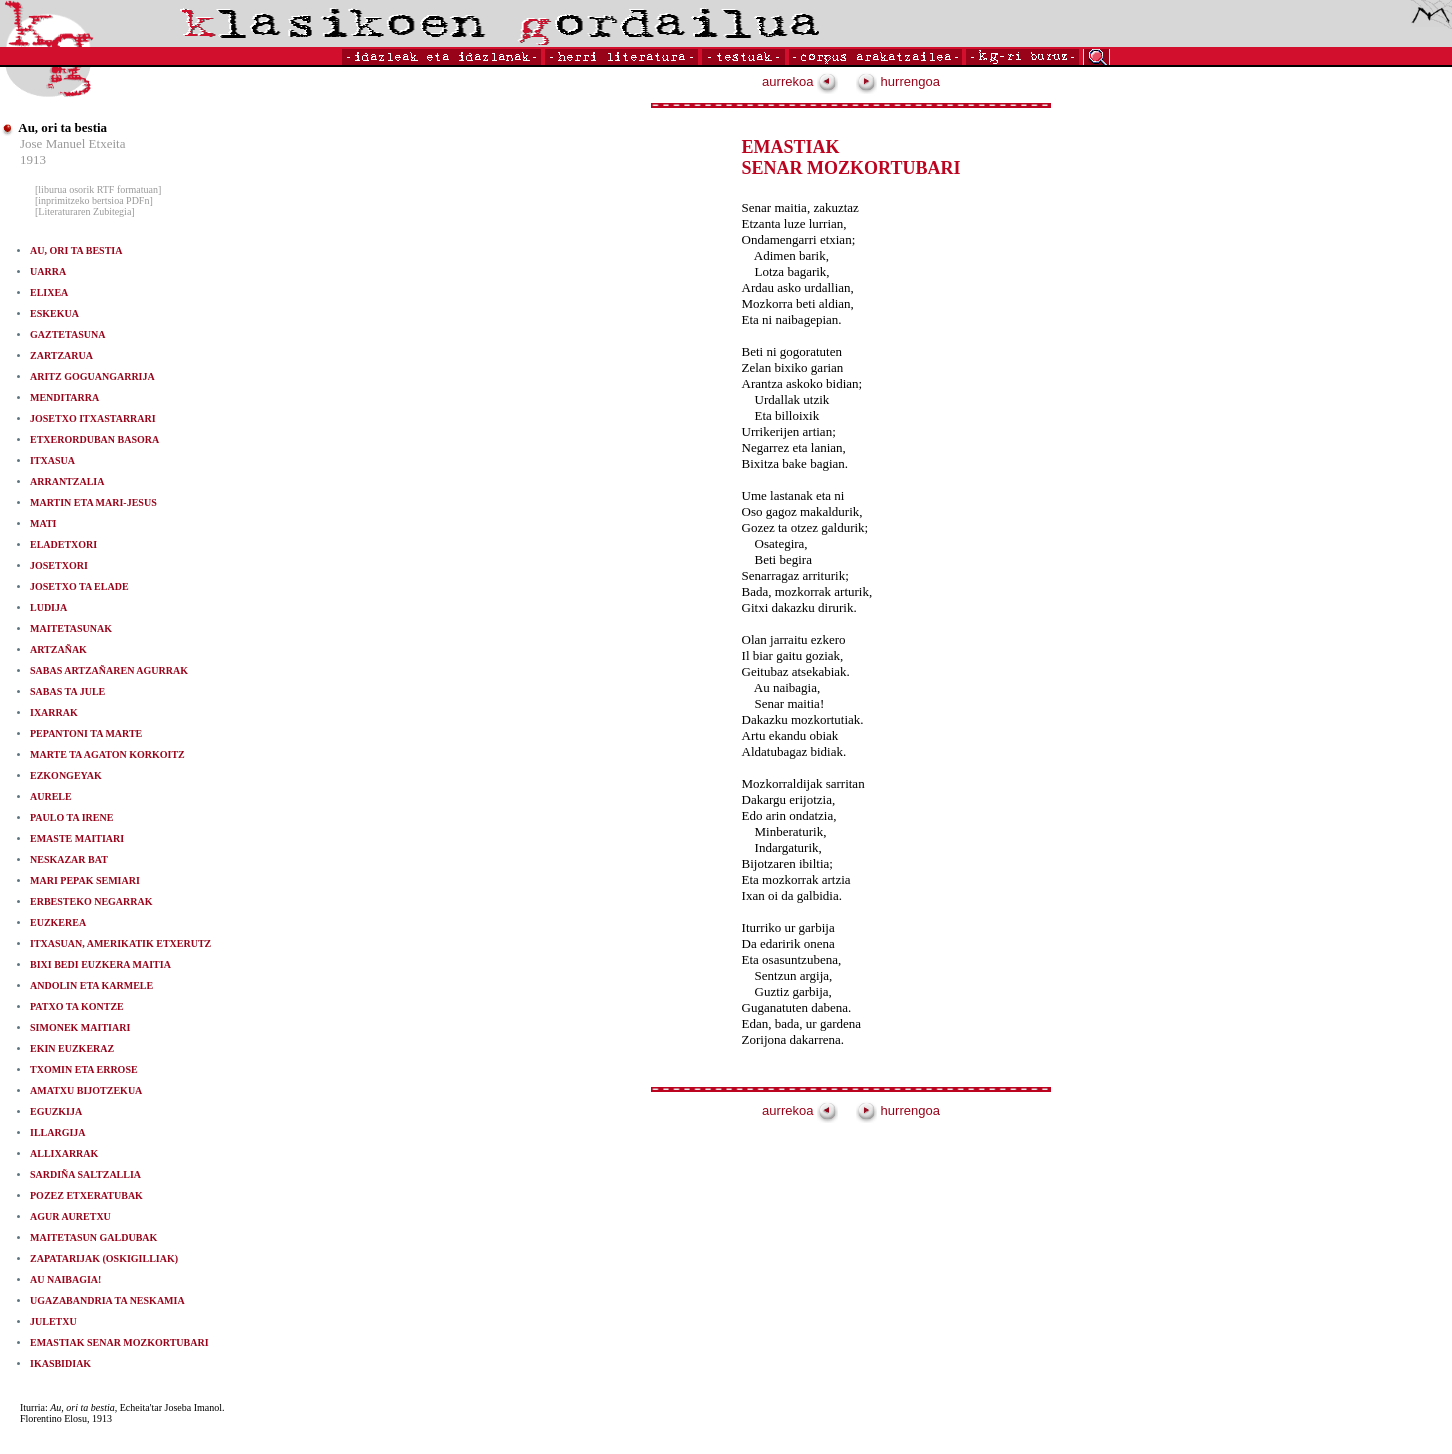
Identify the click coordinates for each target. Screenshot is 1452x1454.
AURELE (51, 796)
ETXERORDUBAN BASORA (94, 439)
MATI (43, 523)
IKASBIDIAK (60, 1363)
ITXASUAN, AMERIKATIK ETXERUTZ (120, 943)
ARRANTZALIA (67, 481)
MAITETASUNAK (71, 628)
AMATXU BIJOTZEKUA (86, 1090)
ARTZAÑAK (67, 649)
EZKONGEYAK (66, 775)
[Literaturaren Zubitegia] (85, 211)
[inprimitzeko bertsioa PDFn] (94, 200)
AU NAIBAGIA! (65, 1279)
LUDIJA (48, 607)
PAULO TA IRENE (71, 817)
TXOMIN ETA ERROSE (84, 1069)
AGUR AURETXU (70, 1216)
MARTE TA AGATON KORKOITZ (107, 754)
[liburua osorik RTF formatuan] (98, 189)
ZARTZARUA (61, 355)
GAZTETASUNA (67, 334)
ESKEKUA (54, 313)
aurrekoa (800, 81)
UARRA (48, 271)
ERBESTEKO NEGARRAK (91, 901)
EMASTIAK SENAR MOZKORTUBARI (119, 1342)
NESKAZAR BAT (69, 859)
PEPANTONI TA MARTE (86, 733)
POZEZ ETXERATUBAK (86, 1195)
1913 (33, 159)
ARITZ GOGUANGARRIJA (92, 376)
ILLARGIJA (58, 1132)
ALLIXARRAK (64, 1153)
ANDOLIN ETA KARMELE (91, 985)
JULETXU (53, 1321)
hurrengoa (898, 81)
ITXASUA (52, 460)
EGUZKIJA (56, 1111)
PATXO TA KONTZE (77, 1006)
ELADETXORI (63, 544)
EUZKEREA (58, 922)
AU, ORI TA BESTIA (76, 250)
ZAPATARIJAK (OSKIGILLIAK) (104, 1258)
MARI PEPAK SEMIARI (85, 880)
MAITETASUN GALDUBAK (93, 1237)
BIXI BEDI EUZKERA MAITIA (100, 964)
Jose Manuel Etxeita (72, 143)
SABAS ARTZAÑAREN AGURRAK (109, 670)
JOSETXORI (59, 565)
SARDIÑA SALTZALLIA (85, 1174)
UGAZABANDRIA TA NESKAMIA (107, 1300)
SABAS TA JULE (67, 691)
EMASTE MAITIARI (86, 838)
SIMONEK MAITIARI (80, 1027)
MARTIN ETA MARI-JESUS (93, 502)
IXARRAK (54, 712)
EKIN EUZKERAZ (72, 1048)
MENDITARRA (64, 397)
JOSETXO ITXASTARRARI (93, 418)
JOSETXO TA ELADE (79, 586)
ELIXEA (49, 292)
